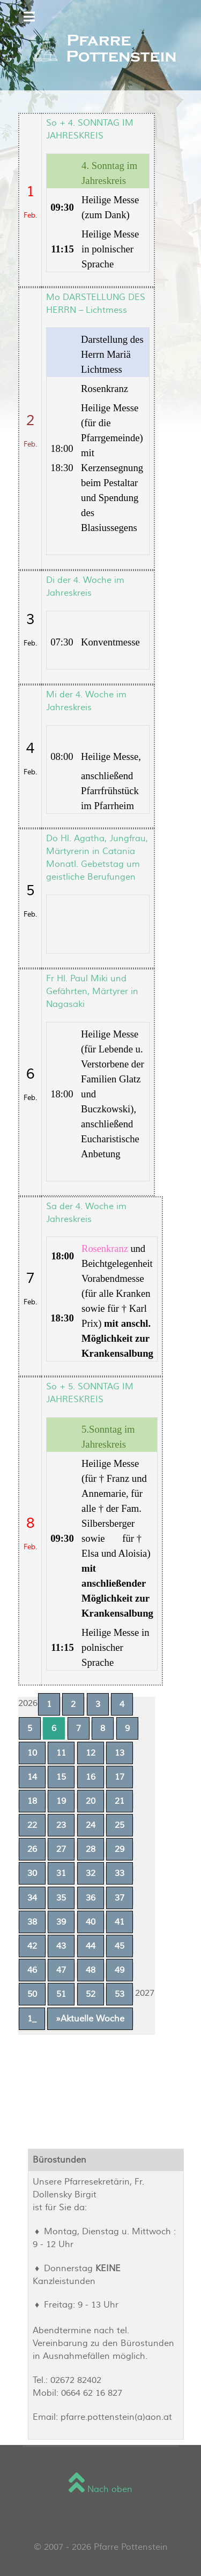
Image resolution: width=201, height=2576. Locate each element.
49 (119, 1970)
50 (32, 1994)
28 (90, 1849)
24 (90, 1825)
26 (32, 1849)
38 (32, 1922)
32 (90, 1873)
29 (119, 1849)
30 (32, 1873)
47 (61, 1970)
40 (90, 1922)
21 (119, 1801)
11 (61, 1753)
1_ (31, 2018)
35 (61, 1898)
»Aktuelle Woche (90, 2018)
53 (119, 1994)
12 (90, 1753)
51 (61, 1994)
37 (119, 1898)
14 (32, 1777)
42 (32, 1946)
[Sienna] (100, 49)
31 (61, 1873)
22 (32, 1825)
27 (61, 1849)
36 (90, 1898)
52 (90, 1994)
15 (61, 1777)
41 (119, 1922)
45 (119, 1946)
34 (32, 1898)
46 (32, 1970)
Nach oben (100, 2489)
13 (119, 1753)
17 (119, 1777)
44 (90, 1946)
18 (32, 1801)
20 (90, 1801)
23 (61, 1825)
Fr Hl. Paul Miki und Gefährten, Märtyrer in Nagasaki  (92, 991)
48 (90, 1970)
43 (61, 1946)
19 (61, 1801)
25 (119, 1825)
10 (32, 1753)
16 (90, 1777)
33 (119, 1873)
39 (61, 1922)
